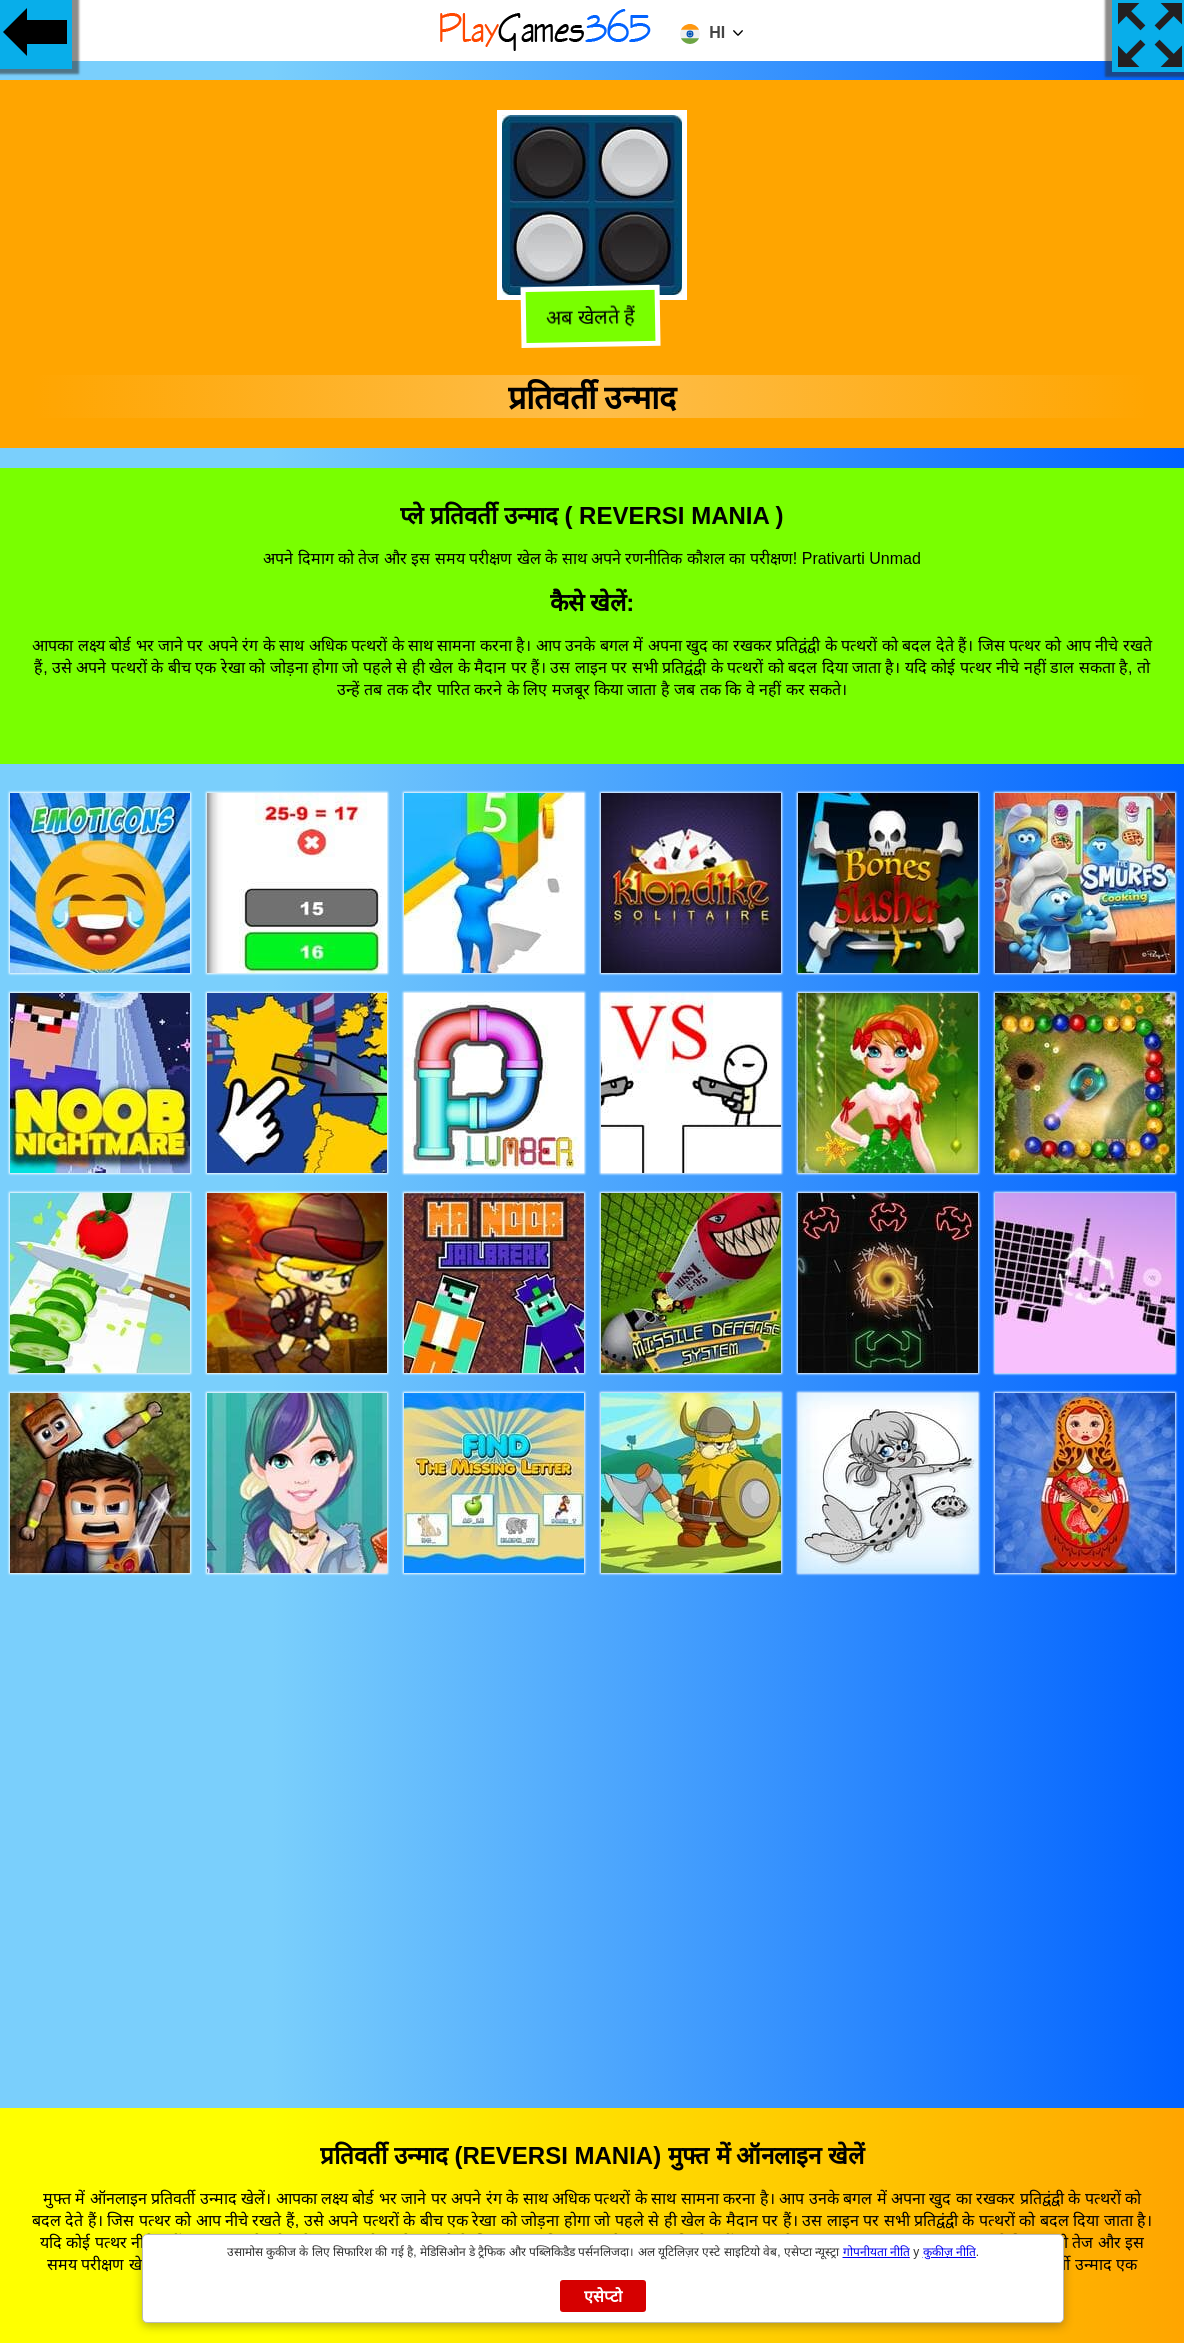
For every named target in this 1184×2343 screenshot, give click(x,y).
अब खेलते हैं (594, 317)
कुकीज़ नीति (949, 2252)
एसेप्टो (603, 2296)
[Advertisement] (592, 1822)
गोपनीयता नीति (876, 2252)
